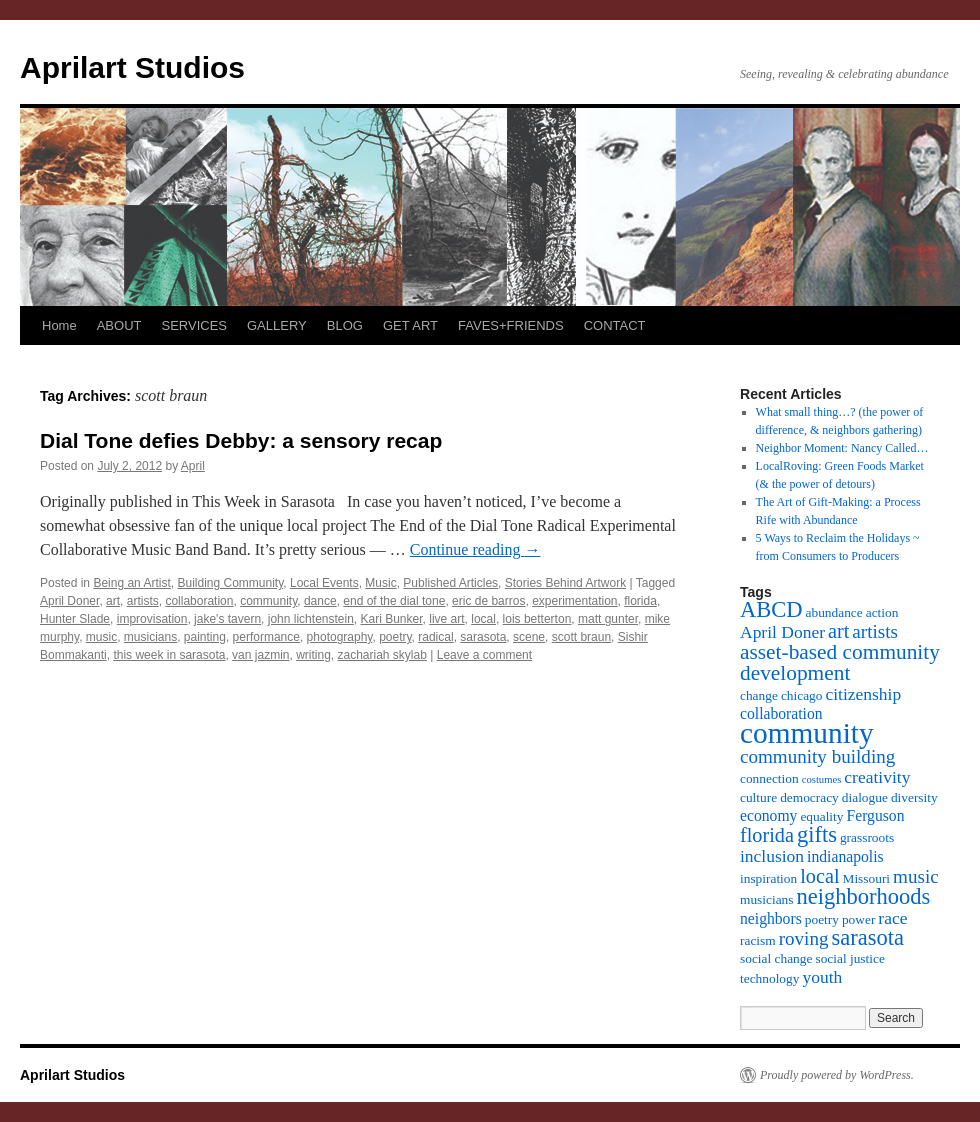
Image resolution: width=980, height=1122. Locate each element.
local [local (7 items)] (819, 876)
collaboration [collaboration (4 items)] (781, 713)
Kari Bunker (392, 619)
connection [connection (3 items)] (769, 778)
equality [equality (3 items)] (821, 816)
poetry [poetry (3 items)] (822, 919)
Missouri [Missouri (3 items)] (867, 878)
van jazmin (260, 655)
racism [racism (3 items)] (758, 940)
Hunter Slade (75, 619)
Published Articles (450, 583)
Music (380, 583)
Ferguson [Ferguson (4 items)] (875, 815)
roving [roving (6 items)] (804, 938)
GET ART (410, 325)
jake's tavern (227, 619)
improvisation (152, 619)
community (268, 601)
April (193, 466)
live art (446, 619)
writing (313, 655)
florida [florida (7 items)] (767, 835)
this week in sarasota (169, 655)
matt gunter (608, 619)
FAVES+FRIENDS (511, 325)
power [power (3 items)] (858, 919)
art (113, 601)
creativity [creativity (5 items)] (877, 777)
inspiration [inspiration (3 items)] (768, 878)
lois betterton (537, 619)
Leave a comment (484, 655)
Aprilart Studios (132, 67)
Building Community (230, 583)
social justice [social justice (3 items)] (849, 958)
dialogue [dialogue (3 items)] (865, 797)
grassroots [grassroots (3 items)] (867, 837)
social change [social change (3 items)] (776, 958)
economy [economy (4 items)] (768, 815)
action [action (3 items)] (882, 612)
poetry (395, 637)
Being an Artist (131, 583)
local (483, 619)
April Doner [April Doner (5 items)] (782, 632)
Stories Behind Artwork (565, 583)
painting (205, 637)
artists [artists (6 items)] (875, 631)
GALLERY (277, 325)
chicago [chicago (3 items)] (802, 695)
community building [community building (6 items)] (817, 756)
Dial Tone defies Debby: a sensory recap (241, 440)
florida (640, 601)
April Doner (69, 601)
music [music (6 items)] (916, 876)
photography (340, 637)
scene (529, 637)
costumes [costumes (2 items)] (822, 779)
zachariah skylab (382, 655)
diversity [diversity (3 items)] (914, 797)
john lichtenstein (311, 619)
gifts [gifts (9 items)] (817, 834)
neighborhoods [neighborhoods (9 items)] (864, 896)
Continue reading (475, 549)
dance (320, 601)
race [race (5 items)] (892, 918)
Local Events (324, 583)
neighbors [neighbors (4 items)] (771, 918)
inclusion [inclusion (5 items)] (772, 856)
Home (59, 325)
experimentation (574, 601)
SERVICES (194, 325)
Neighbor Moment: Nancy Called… (842, 448)
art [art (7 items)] (838, 631)
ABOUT (119, 325)
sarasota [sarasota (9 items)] (867, 937)
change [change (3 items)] (759, 695)
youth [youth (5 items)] (822, 977)
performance (266, 637)
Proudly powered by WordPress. (837, 1075)
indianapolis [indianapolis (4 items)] (845, 856)
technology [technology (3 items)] (769, 978)
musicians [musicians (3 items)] (767, 899)
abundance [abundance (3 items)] (834, 612)
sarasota (483, 637)
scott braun (581, 637)
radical (435, 637)
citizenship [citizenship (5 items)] (863, 694)
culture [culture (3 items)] (758, 797)
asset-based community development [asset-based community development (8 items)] (840, 662)
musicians (150, 637)
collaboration (199, 601)
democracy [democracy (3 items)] (809, 797)
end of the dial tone (394, 601)
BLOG (345, 325)
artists (143, 601)
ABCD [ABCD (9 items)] (771, 609)
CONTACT (615, 325)
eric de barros (488, 601)
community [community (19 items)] (807, 733)
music (101, 637)
